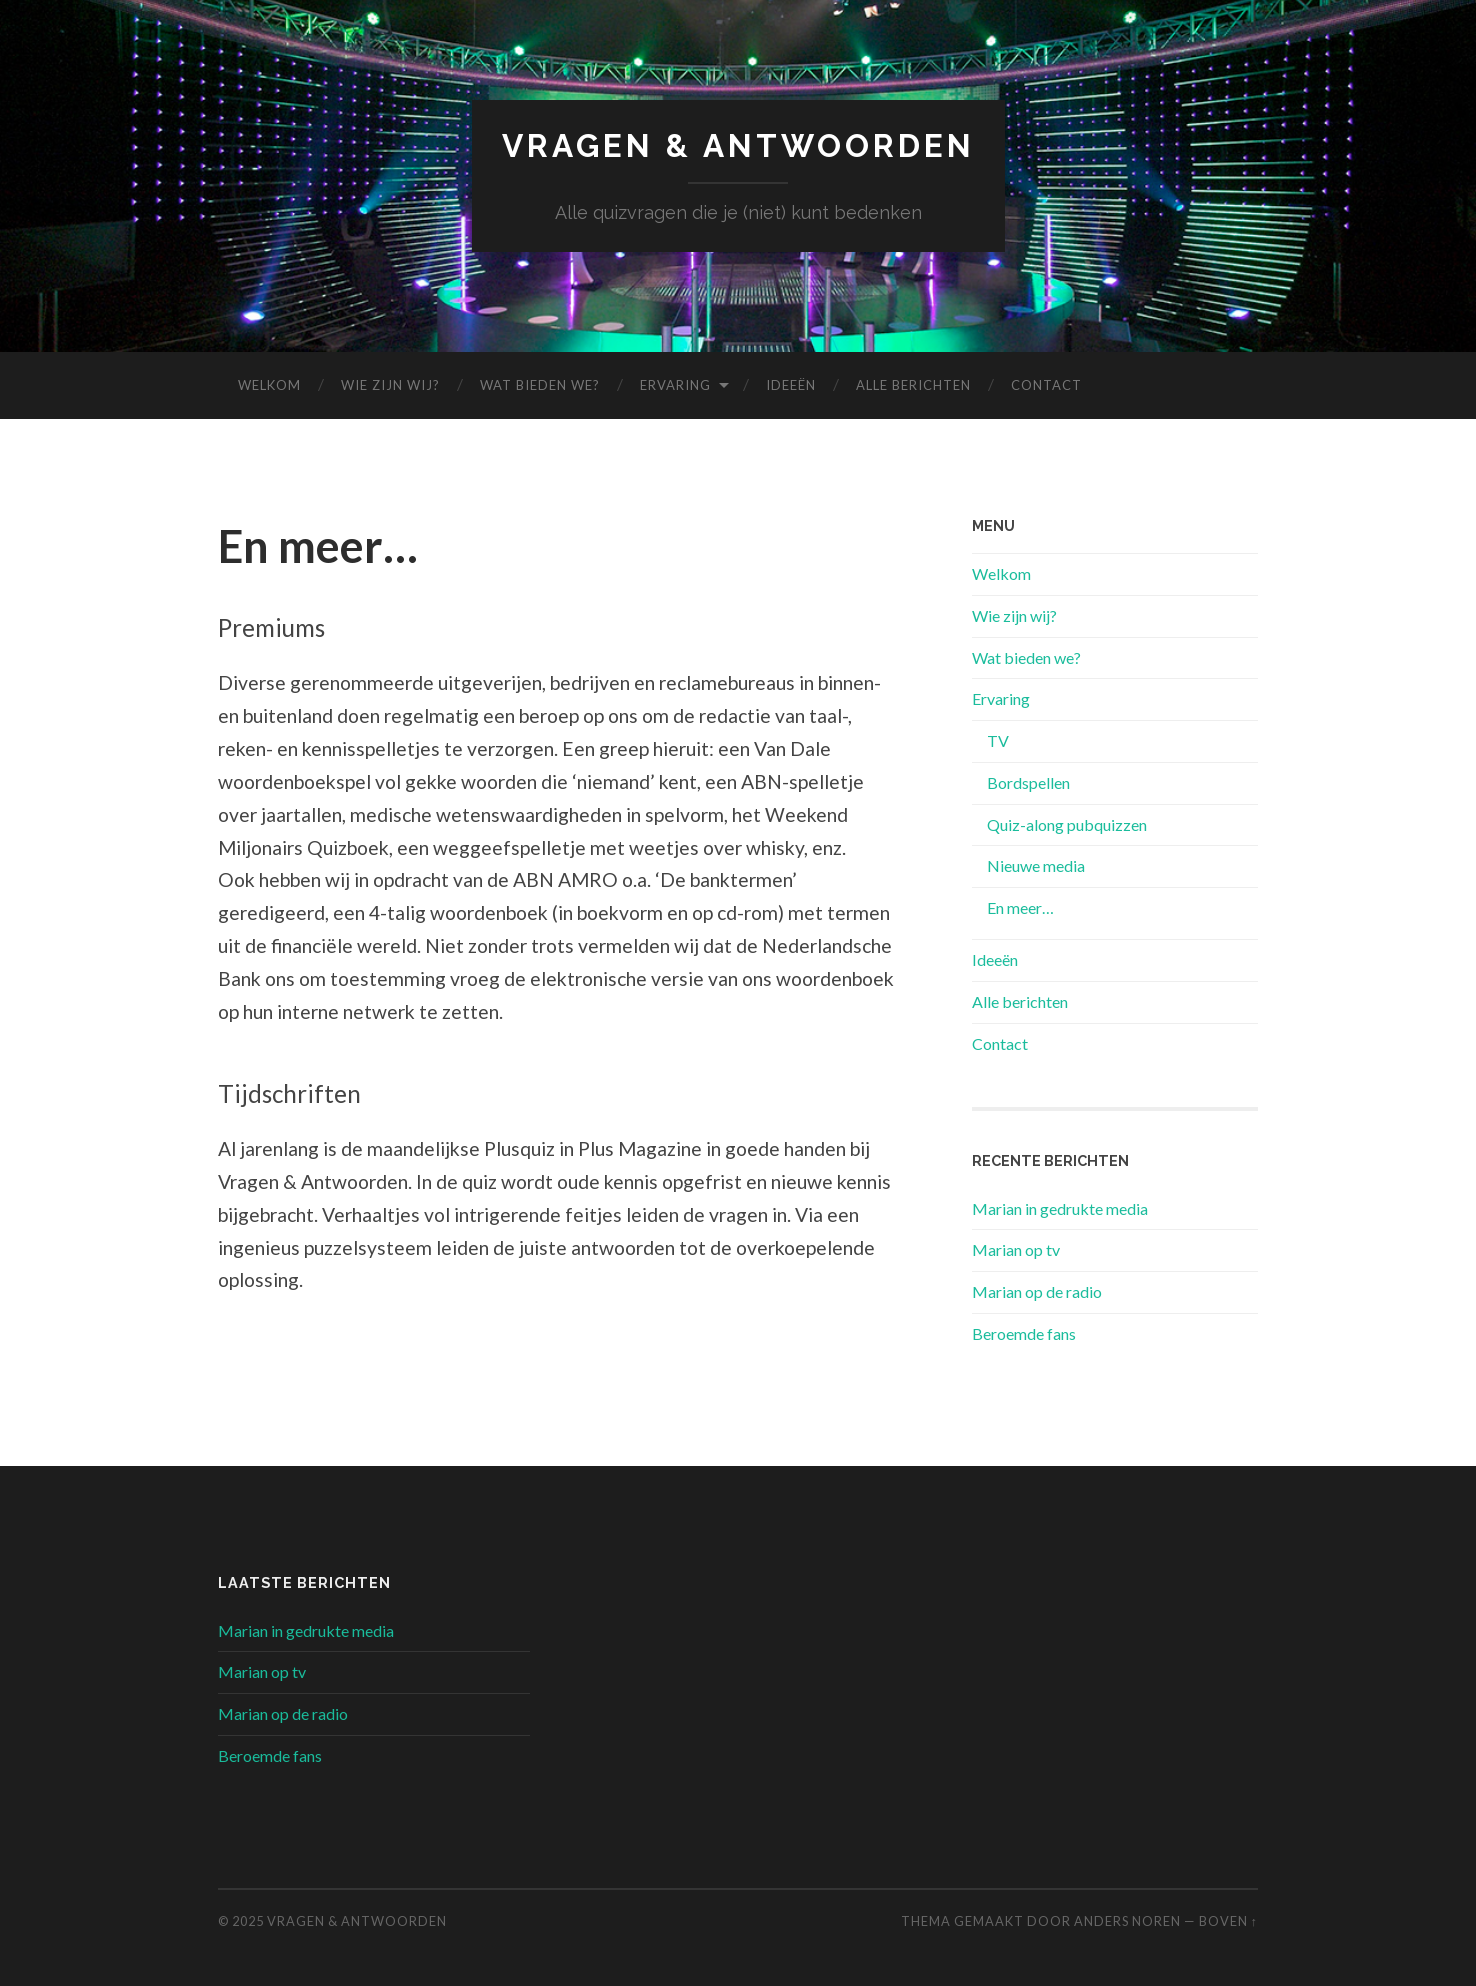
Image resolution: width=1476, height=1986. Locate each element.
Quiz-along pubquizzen (1067, 824)
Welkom (269, 385)
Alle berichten (913, 385)
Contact (1046, 385)
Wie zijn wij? (390, 385)
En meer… (1020, 907)
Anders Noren (1127, 1921)
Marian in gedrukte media (1060, 1208)
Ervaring (675, 385)
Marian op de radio (1037, 1291)
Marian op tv (1016, 1249)
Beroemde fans (1024, 1333)
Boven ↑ (1228, 1921)
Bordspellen (1028, 782)
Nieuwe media (1036, 865)
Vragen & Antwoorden (738, 145)
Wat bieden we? (540, 385)
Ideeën (791, 385)
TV (998, 740)
